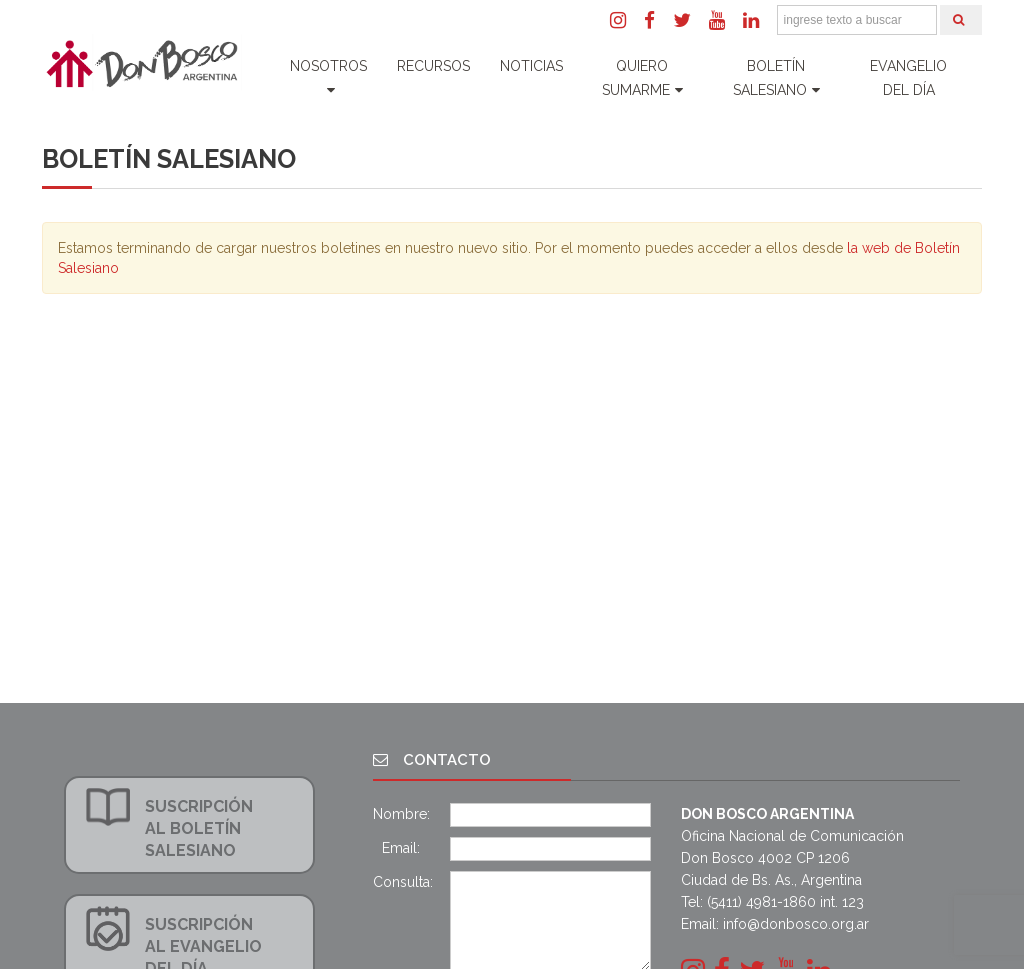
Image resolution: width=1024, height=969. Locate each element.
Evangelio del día (908, 78)
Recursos (433, 66)
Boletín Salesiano (776, 78)
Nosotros (328, 77)
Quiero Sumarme (642, 78)
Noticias (531, 66)
